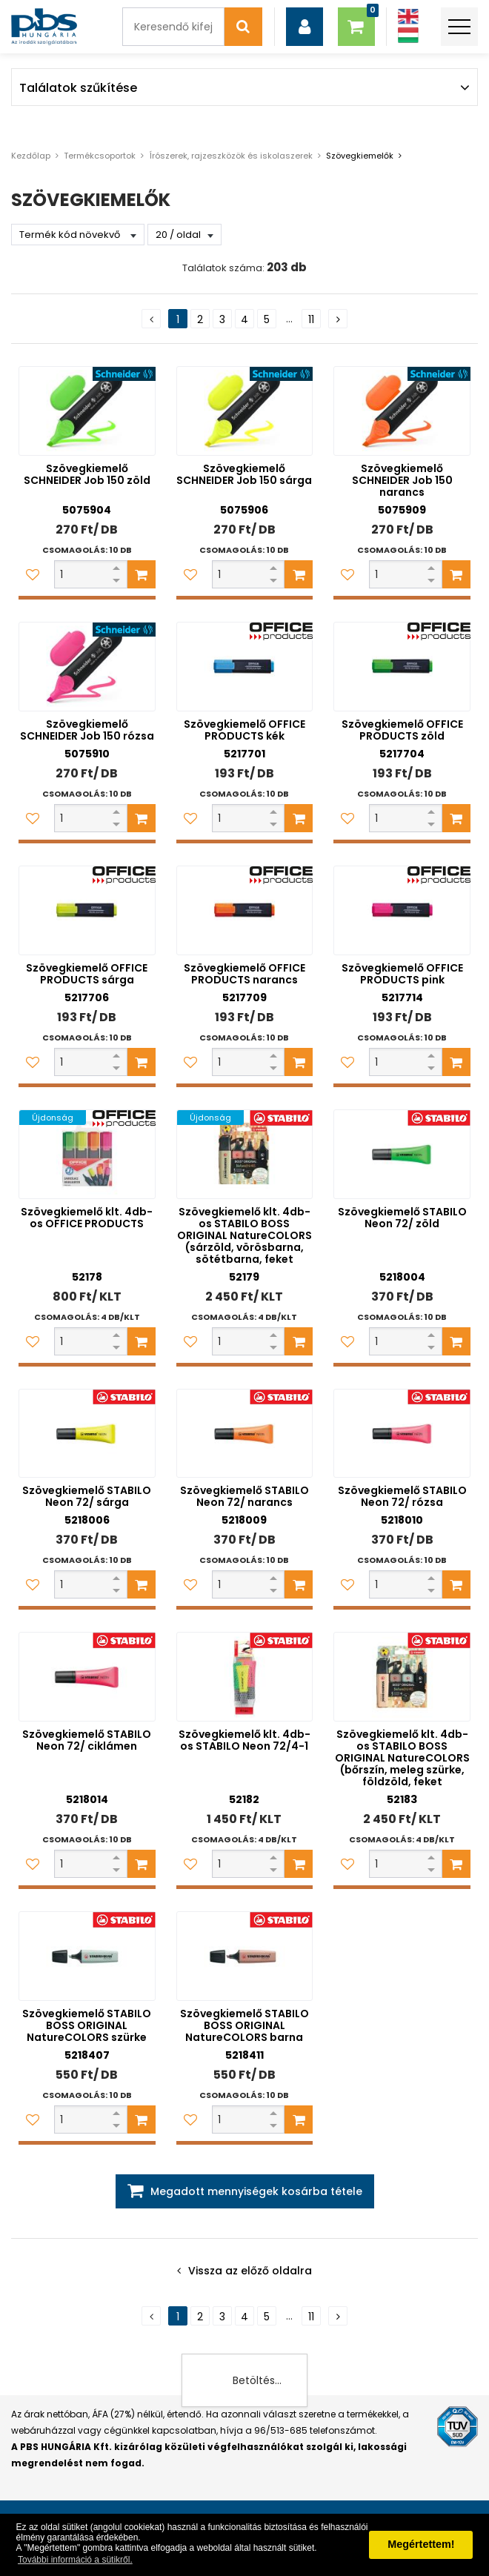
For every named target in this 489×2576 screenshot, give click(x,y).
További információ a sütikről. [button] (75, 2560)
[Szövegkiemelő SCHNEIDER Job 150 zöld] (87, 411)
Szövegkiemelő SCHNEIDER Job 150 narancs (402, 480)
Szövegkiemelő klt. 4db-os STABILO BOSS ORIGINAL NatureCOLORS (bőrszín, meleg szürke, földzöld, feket (402, 1758)
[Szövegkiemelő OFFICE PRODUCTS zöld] (401, 666)
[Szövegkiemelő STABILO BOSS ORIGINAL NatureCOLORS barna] (244, 1956)
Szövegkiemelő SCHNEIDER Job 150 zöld (87, 474)
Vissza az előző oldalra (250, 2270)
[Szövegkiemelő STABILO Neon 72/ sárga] (87, 1433)
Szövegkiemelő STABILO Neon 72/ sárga (86, 1496)
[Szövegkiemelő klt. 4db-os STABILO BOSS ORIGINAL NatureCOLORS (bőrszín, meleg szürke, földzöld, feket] (401, 1677)
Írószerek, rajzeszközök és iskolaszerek (231, 156)
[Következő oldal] (337, 318)
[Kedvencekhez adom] (33, 574)
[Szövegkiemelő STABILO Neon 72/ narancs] (244, 1433)
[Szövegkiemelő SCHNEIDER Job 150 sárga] (244, 411)
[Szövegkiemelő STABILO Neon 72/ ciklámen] (87, 1677)
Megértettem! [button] (420, 2544)
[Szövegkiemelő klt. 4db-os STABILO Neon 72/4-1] (244, 1677)
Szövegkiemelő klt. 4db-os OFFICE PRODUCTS (87, 1217)
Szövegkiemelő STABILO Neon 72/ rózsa (402, 1496)
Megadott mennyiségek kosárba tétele (256, 2191)
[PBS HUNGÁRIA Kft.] (44, 26)
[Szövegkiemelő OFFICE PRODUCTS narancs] (244, 910)
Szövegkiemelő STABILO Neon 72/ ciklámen (86, 1740)
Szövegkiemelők (359, 156)
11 (311, 319)
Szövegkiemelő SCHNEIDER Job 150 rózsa (87, 730)
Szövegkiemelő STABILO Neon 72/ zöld (402, 1217)
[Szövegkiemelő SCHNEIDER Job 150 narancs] (401, 411)
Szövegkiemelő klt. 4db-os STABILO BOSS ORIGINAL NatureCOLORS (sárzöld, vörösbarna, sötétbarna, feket (244, 1235)
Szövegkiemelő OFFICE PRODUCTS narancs (244, 973)
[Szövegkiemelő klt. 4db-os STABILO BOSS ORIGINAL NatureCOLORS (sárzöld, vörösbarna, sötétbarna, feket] (244, 1154)
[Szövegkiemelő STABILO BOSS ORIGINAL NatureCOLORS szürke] (87, 1956)
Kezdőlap (30, 156)
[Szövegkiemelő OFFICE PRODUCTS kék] (244, 666)
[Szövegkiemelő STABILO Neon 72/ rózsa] (401, 1433)
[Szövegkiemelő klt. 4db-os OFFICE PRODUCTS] (87, 1154)
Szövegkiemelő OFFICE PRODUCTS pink (402, 973)
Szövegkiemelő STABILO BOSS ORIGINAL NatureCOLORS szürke (86, 2025)
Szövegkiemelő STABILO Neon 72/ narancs (244, 1496)
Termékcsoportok (100, 156)
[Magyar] (408, 35)
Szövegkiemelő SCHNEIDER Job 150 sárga (244, 474)
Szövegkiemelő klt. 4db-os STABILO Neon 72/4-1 (244, 1740)
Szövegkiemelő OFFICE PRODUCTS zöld (402, 730)
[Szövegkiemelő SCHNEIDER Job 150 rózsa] (87, 666)
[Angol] (408, 16)
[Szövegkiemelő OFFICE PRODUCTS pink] (401, 910)
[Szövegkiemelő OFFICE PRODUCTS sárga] (87, 910)
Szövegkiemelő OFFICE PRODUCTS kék (244, 730)
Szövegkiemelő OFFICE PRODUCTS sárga (86, 973)
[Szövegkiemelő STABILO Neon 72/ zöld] (401, 1154)
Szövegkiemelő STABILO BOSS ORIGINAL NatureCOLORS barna (244, 2025)
